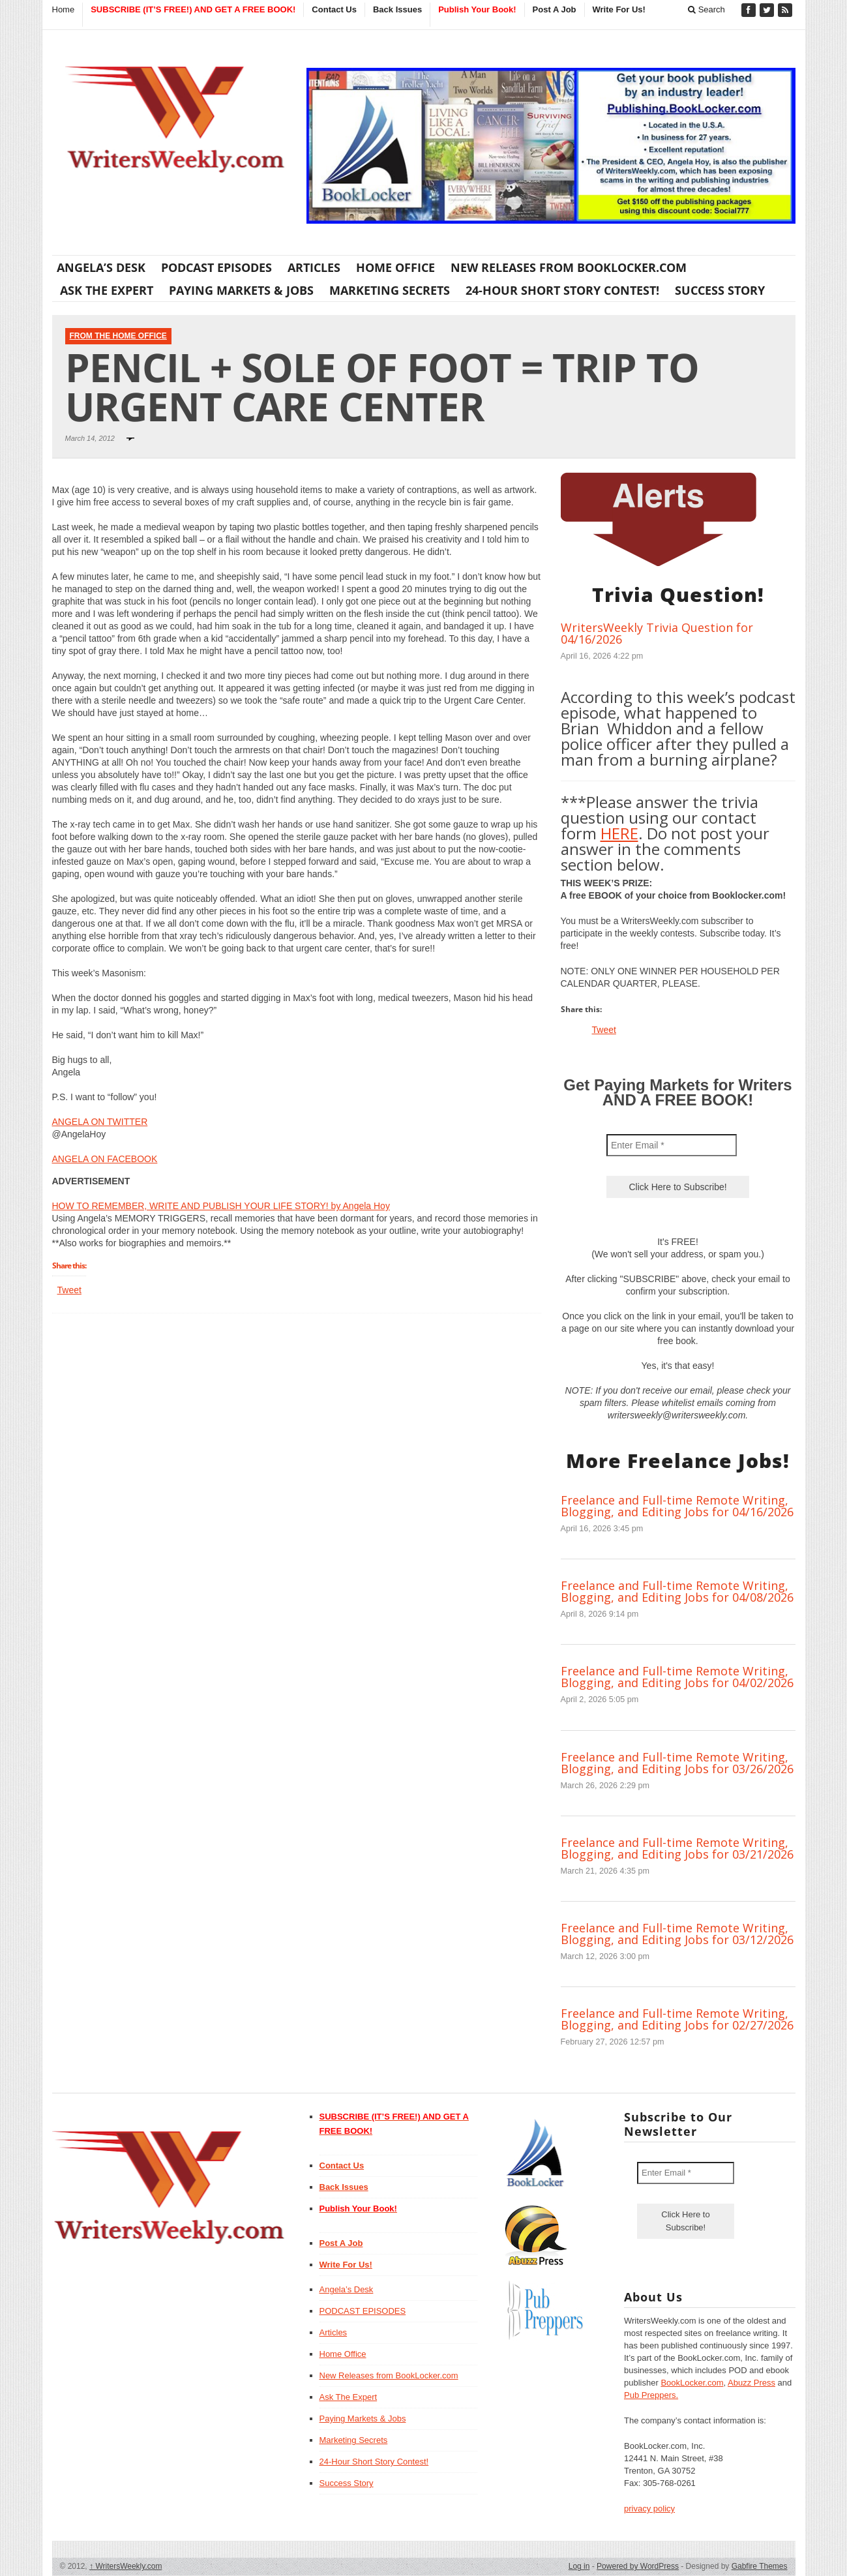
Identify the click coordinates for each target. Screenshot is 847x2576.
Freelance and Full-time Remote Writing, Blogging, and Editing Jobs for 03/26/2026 (677, 1762)
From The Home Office (118, 335)
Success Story (720, 290)
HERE (619, 833)
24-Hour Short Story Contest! (562, 290)
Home (63, 9)
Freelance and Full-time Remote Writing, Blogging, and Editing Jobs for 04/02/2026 (677, 1676)
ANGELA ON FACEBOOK (105, 1159)
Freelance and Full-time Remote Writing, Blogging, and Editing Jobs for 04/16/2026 (677, 1506)
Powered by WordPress (638, 2566)
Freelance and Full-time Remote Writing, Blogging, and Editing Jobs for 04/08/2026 (677, 1591)
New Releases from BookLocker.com (569, 267)
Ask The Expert (106, 290)
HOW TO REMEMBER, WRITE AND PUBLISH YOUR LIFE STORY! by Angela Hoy (221, 1206)
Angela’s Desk (101, 267)
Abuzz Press (751, 2383)
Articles (314, 267)
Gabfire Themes (760, 2566)
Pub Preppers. (651, 2395)
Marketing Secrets (389, 290)
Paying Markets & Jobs (241, 290)
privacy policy (649, 2508)
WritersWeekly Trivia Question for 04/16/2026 (657, 633)
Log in (579, 2566)
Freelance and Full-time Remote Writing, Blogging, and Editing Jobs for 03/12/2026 (677, 1933)
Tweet (69, 1290)
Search (706, 9)
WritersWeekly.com (125, 2566)
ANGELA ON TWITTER (100, 1121)
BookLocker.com (692, 2383)
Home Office (395, 267)
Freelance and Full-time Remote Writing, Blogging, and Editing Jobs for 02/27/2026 (677, 2019)
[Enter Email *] (671, 1145)
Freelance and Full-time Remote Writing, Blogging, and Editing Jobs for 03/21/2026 (677, 1848)
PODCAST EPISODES (216, 267)
